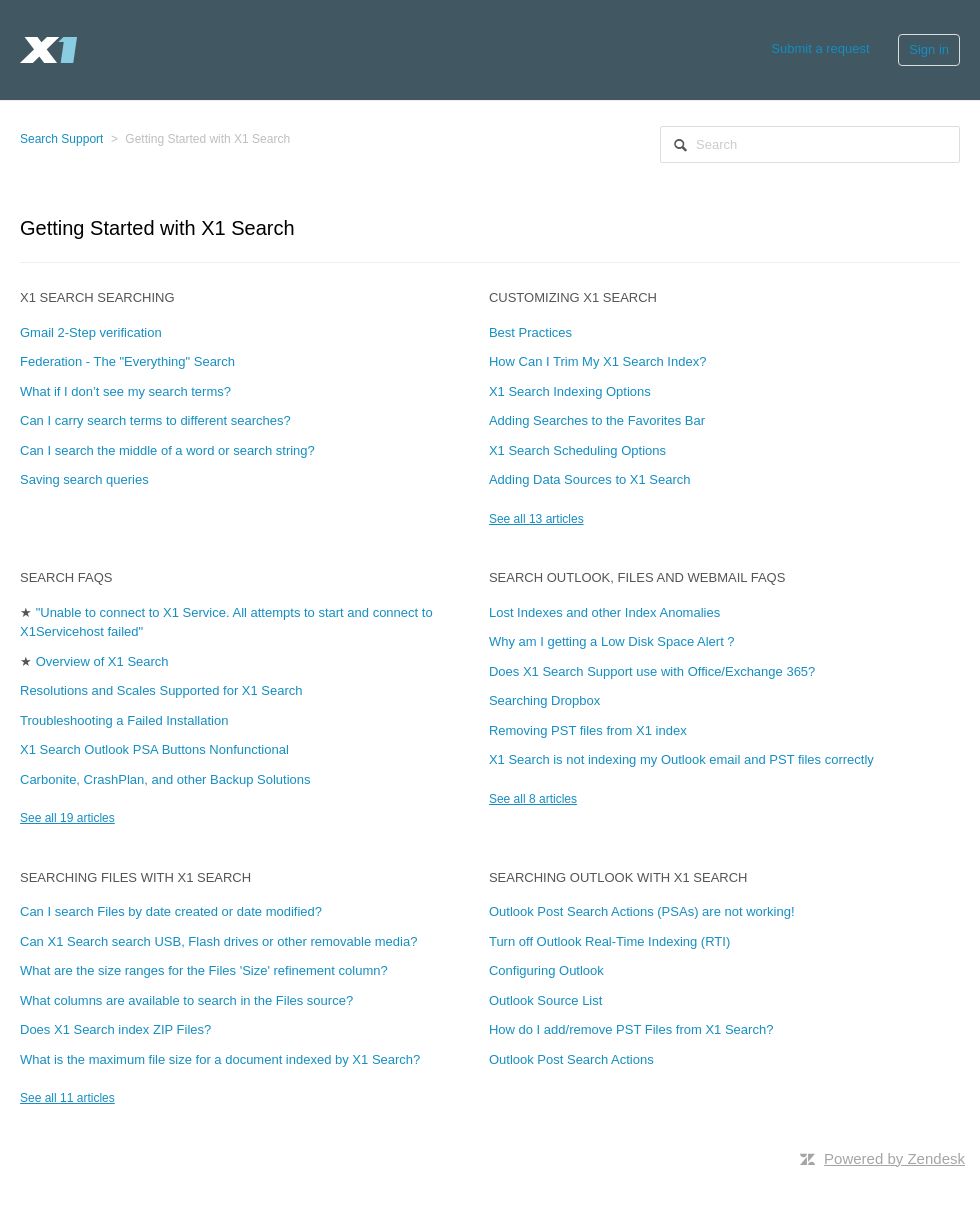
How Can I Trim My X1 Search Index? (597, 361)
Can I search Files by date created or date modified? (171, 911)
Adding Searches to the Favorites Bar (597, 420)
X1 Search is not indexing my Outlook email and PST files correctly (681, 759)
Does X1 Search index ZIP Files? (115, 1029)
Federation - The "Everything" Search (127, 361)
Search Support (61, 139)
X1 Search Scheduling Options (577, 450)
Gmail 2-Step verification (91, 332)
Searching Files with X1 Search (135, 877)
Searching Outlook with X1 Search (618, 877)
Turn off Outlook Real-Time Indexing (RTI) (609, 941)
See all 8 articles (533, 799)
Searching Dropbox (544, 700)
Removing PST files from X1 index (588, 730)
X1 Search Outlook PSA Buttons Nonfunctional (154, 749)
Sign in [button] (929, 49)
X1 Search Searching (97, 297)
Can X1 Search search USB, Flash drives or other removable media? (218, 941)
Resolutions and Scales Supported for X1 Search (161, 690)
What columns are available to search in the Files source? (186, 1000)
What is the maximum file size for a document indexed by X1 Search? (220, 1059)
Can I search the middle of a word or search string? (167, 450)
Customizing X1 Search (573, 297)
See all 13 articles (536, 519)
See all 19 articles (67, 818)
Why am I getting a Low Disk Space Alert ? (612, 641)
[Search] (810, 144)
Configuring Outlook (546, 970)
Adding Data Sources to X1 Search (590, 479)
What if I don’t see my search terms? (125, 391)
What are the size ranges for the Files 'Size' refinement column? (204, 970)
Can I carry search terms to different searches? (155, 420)
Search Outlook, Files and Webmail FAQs (637, 577)
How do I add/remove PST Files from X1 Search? (631, 1029)
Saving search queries (84, 479)
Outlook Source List (545, 1000)
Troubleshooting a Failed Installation (124, 720)
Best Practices (530, 332)
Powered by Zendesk (894, 1158)
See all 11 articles (67, 1098)
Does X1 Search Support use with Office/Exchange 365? (652, 671)
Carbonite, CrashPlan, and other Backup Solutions (165, 779)
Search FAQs (66, 577)
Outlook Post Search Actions (571, 1059)
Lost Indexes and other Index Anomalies (604, 612)
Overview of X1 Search (102, 661)
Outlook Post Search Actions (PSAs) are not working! (642, 911)
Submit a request (820, 48)
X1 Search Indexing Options (570, 391)
